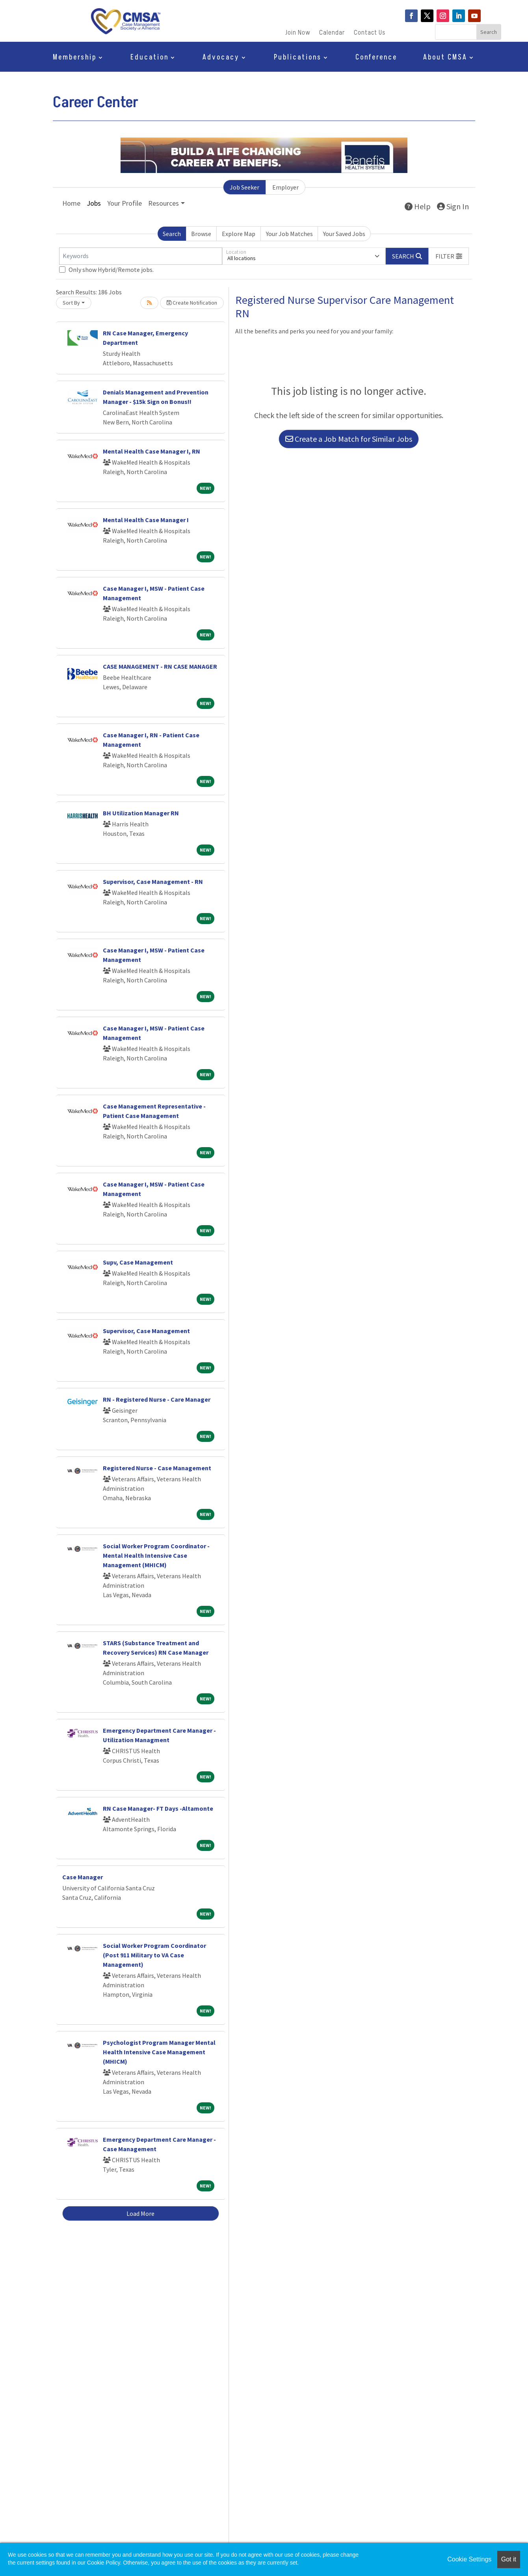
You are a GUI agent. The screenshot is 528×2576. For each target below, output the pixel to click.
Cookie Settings (469, 2559)
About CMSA (445, 58)
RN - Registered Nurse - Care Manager (156, 1399)
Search (172, 234)
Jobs (94, 203)
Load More (140, 2213)
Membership (75, 58)
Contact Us (369, 33)
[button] (449, 256)
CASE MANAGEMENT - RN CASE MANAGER (160, 666)
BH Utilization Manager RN (141, 813)
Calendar (332, 33)
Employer (285, 187)
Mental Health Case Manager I (146, 520)
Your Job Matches (289, 234)
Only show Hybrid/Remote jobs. (111, 269)
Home (71, 203)
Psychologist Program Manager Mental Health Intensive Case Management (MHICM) (159, 2051)
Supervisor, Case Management (146, 1331)
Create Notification (192, 302)
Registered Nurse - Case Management (157, 1468)
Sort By (71, 302)
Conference (376, 58)
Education (149, 58)
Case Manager (82, 1877)
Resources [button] (163, 203)
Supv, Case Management (138, 1262)
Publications (298, 58)
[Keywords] (140, 256)
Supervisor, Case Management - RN (153, 881)
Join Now (297, 33)
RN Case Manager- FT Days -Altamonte (158, 1808)
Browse (201, 234)
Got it (508, 2559)
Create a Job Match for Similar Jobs (348, 439)
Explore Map (238, 234)
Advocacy (221, 58)
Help (418, 206)
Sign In (453, 206)
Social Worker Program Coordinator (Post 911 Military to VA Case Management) (154, 1955)
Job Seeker (244, 187)
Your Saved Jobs (344, 234)
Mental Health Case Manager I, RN (151, 451)
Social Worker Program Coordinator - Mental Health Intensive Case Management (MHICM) (156, 1555)
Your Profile (124, 203)
